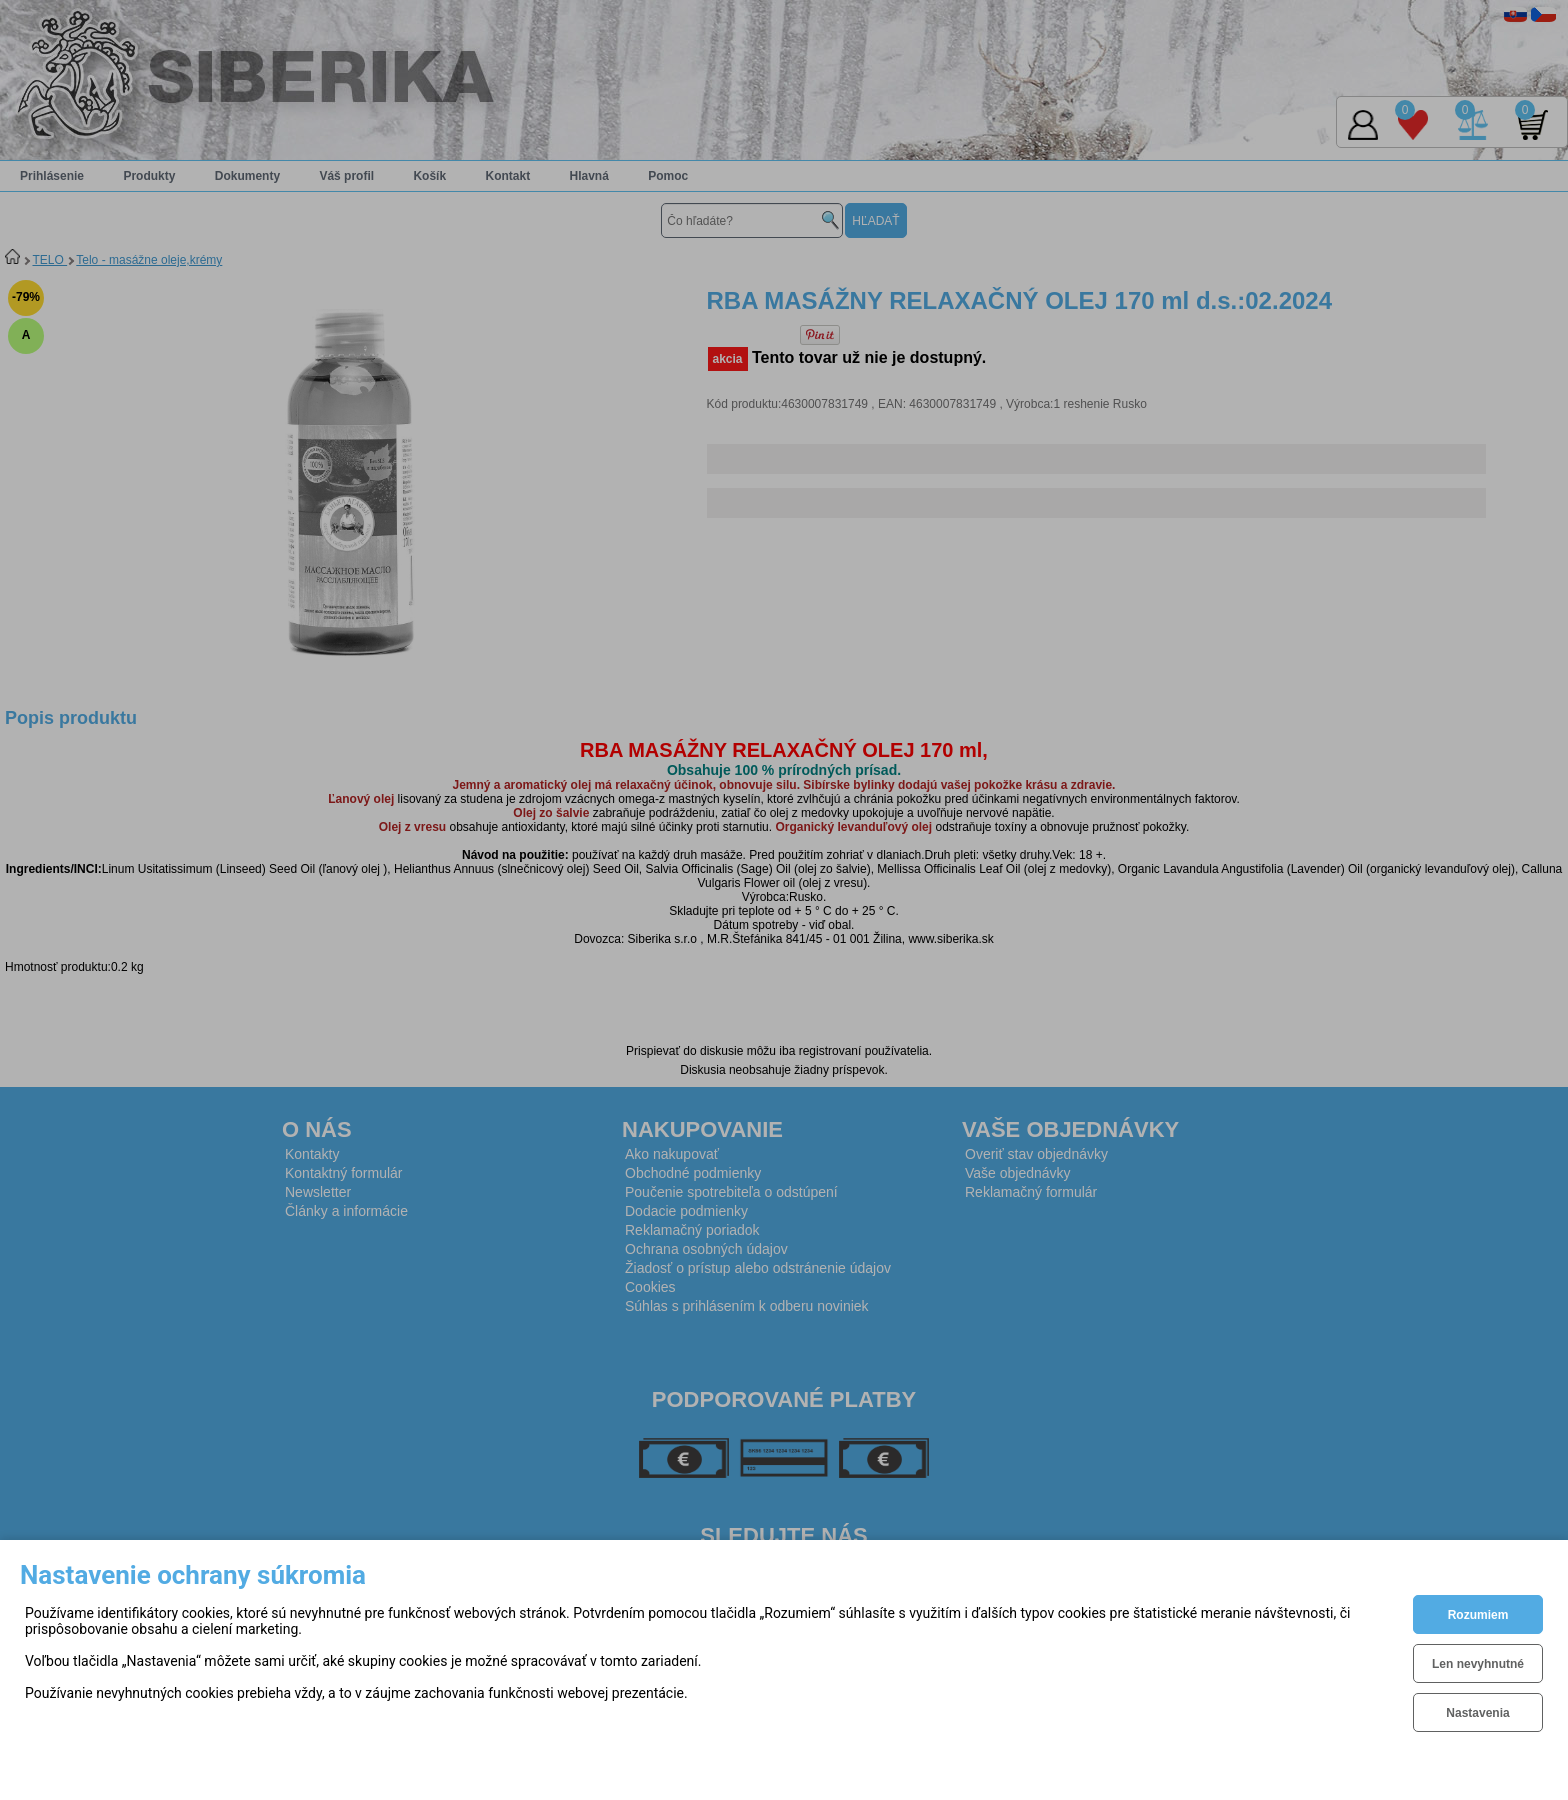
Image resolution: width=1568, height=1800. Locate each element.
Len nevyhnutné (1478, 1664)
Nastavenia (1477, 1713)
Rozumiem (1478, 1615)
